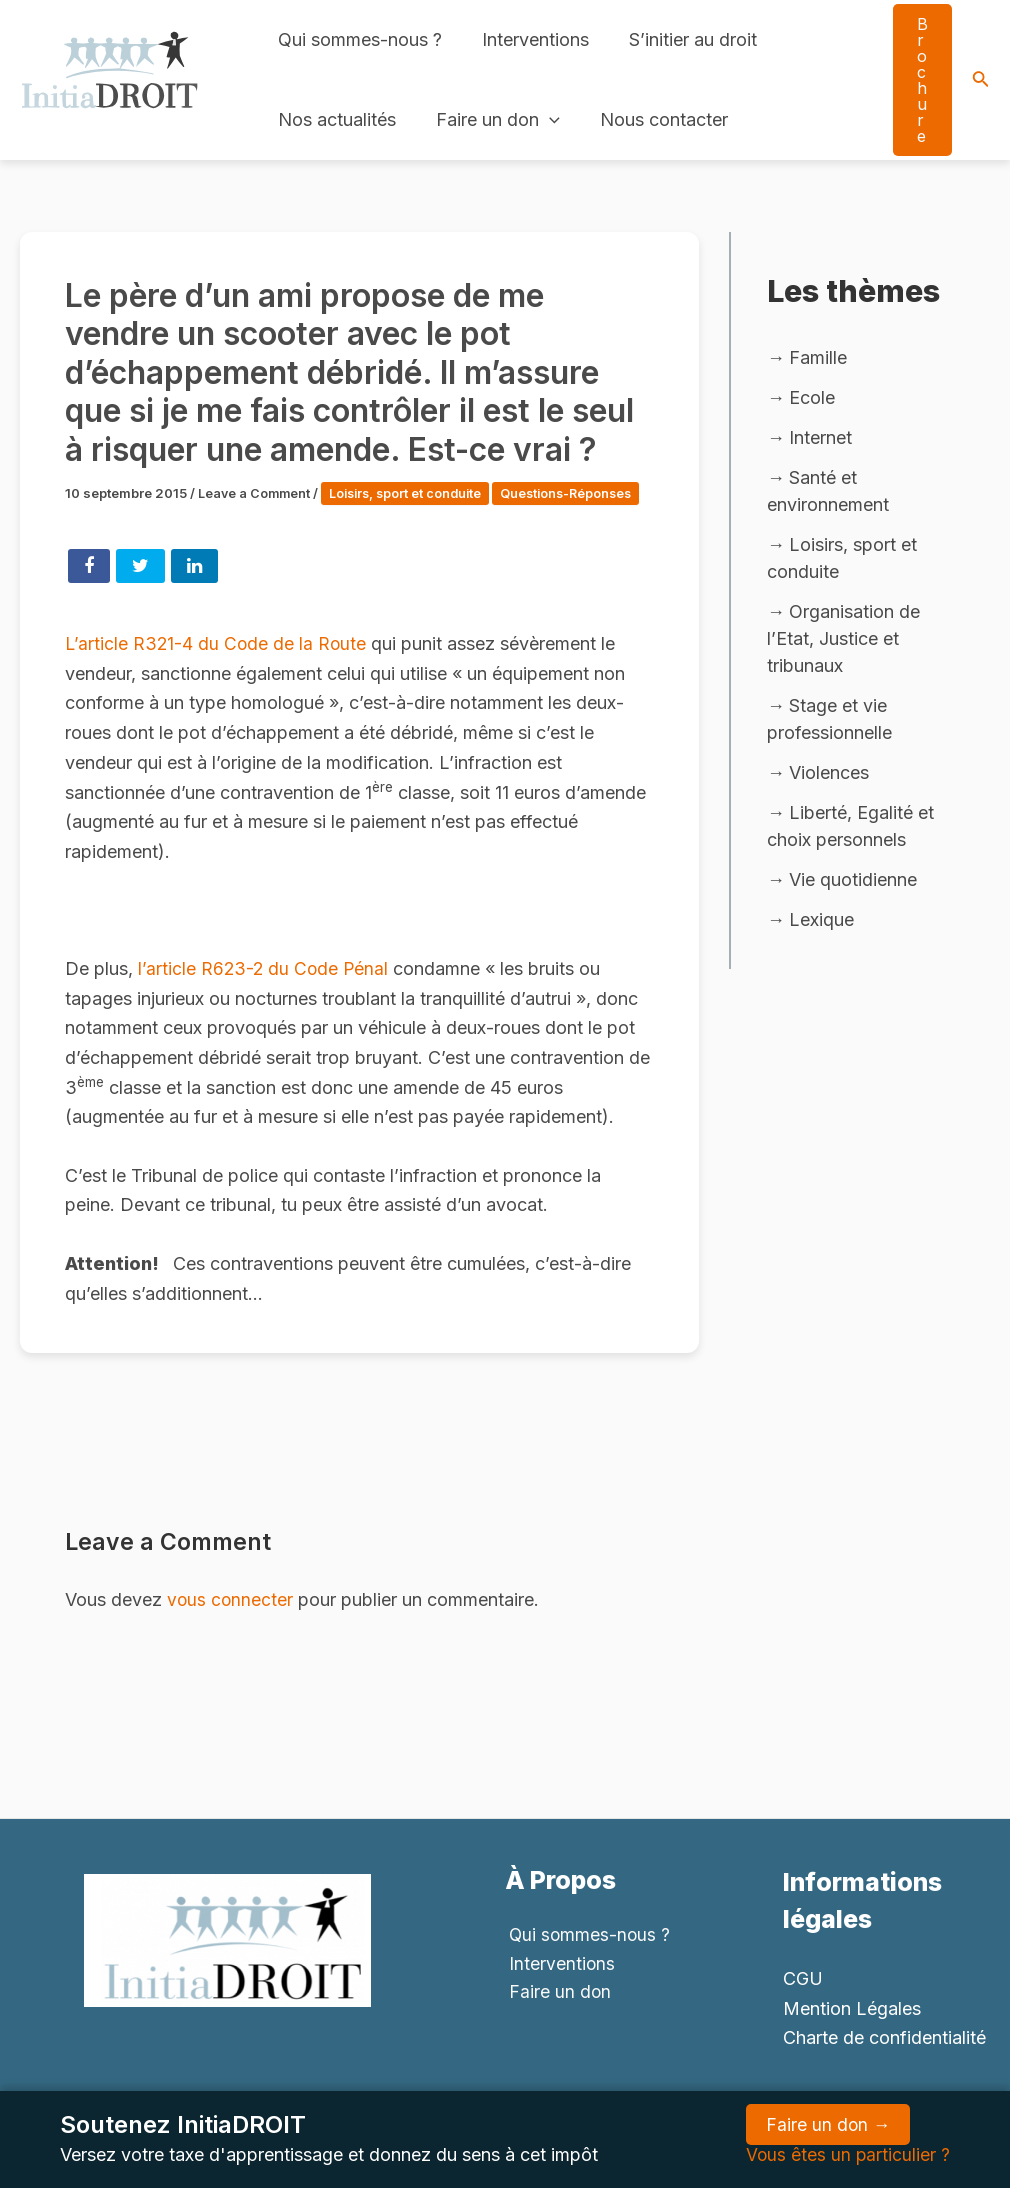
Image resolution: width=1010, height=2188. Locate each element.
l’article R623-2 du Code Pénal (267, 986)
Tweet (140, 585)
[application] (543, 120)
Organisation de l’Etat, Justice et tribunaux (843, 641)
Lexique (821, 924)
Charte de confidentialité (884, 2037)
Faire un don (492, 120)
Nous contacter (654, 119)
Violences (829, 776)
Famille (818, 357)
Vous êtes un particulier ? (847, 2154)
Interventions (529, 39)
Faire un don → (827, 2124)
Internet (820, 438)
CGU (803, 1978)
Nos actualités (335, 119)
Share (89, 585)
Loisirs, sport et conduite (411, 493)
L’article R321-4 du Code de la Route (217, 662)
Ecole (812, 398)
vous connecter (231, 1618)
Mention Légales (852, 2008)
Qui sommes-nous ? (358, 39)
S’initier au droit (683, 39)
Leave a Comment (255, 493)
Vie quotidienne (853, 884)
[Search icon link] (981, 80)
